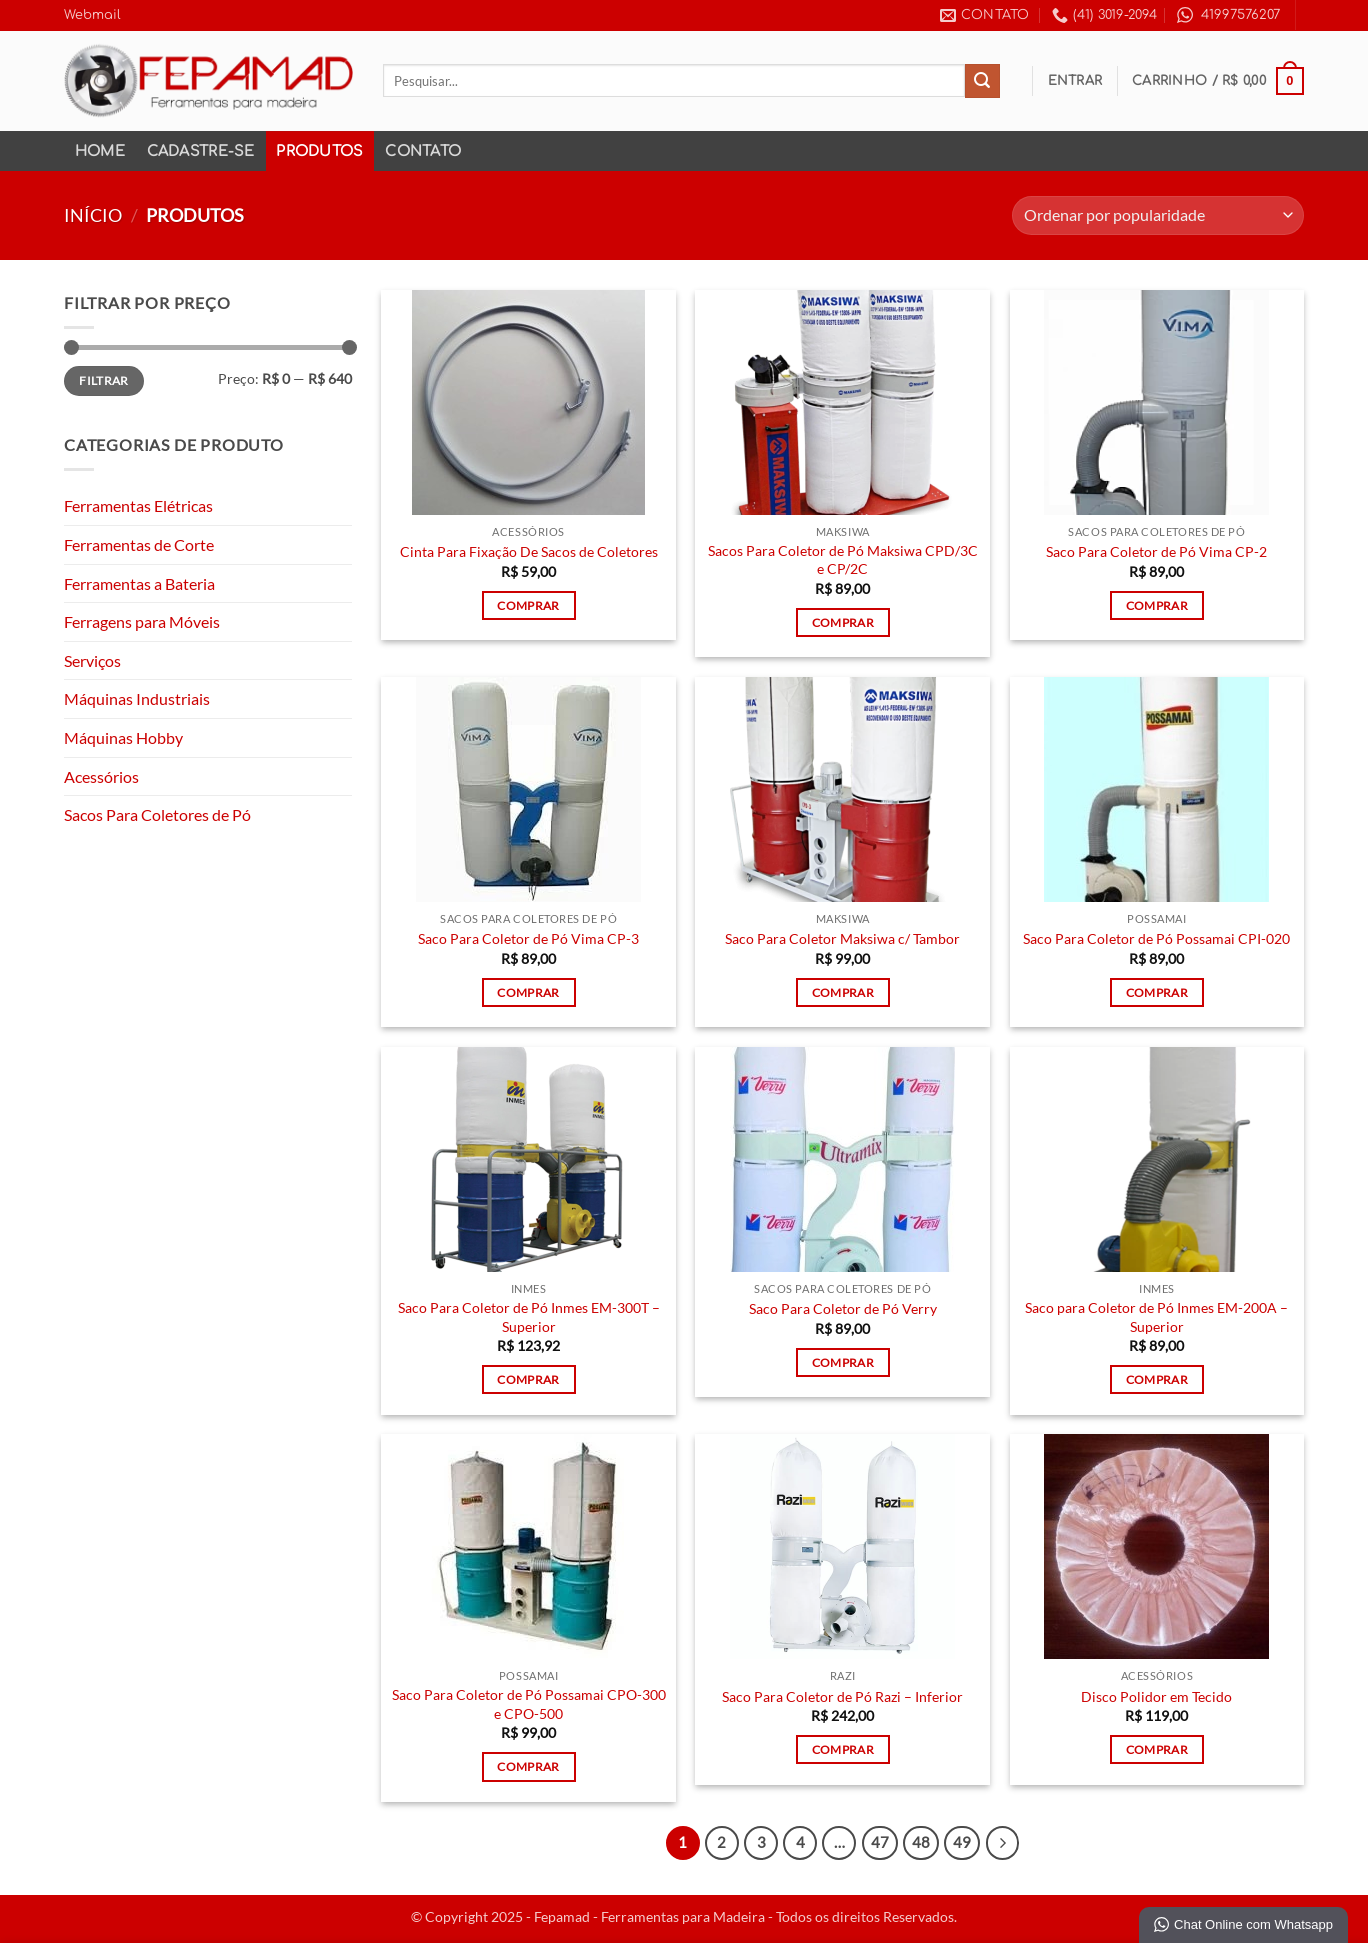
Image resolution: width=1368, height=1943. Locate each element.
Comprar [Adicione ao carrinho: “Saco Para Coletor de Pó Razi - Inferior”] (843, 1749)
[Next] (1003, 1843)
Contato (423, 151)
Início (93, 215)
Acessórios (101, 776)
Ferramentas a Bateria (139, 583)
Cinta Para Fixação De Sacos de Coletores (529, 551)
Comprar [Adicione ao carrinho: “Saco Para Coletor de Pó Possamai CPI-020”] (1157, 992)
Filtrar (104, 380)
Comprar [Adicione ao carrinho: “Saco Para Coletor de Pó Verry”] (843, 1362)
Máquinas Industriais (137, 698)
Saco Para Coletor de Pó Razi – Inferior (842, 1696)
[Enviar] (982, 81)
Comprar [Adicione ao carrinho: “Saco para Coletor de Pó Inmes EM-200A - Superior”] (1157, 1379)
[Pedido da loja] (1158, 215)
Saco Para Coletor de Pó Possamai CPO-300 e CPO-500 (529, 1704)
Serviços (92, 660)
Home (100, 151)
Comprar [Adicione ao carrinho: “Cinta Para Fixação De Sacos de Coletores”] (528, 605)
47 (880, 1842)
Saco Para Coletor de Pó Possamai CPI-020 (1156, 938)
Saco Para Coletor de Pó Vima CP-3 (528, 938)
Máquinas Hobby (123, 737)
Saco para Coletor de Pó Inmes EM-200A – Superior (1156, 1317)
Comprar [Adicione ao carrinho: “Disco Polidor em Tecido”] (1157, 1749)
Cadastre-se (201, 151)
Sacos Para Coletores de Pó (157, 814)
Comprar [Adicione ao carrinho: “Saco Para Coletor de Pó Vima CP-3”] (528, 992)
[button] (1075, 81)
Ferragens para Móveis (142, 621)
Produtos (319, 151)
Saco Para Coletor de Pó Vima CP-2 (1156, 551)
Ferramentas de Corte (139, 544)
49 (962, 1842)
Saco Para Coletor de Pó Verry (843, 1308)
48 (921, 1842)
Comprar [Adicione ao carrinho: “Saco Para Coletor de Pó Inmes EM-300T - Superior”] (528, 1379)
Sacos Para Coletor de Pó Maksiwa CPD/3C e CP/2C (843, 560)
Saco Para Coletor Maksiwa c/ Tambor (842, 938)
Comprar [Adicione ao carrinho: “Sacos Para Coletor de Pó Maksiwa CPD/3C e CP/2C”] (843, 622)
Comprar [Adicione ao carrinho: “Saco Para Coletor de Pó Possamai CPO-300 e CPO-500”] (528, 1766)
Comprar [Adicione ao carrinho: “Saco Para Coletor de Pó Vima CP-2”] (1157, 605)
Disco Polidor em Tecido (1156, 1696)
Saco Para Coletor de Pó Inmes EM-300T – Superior (529, 1317)
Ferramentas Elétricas (138, 505)
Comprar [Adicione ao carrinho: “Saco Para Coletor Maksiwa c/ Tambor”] (843, 992)
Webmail (92, 15)
